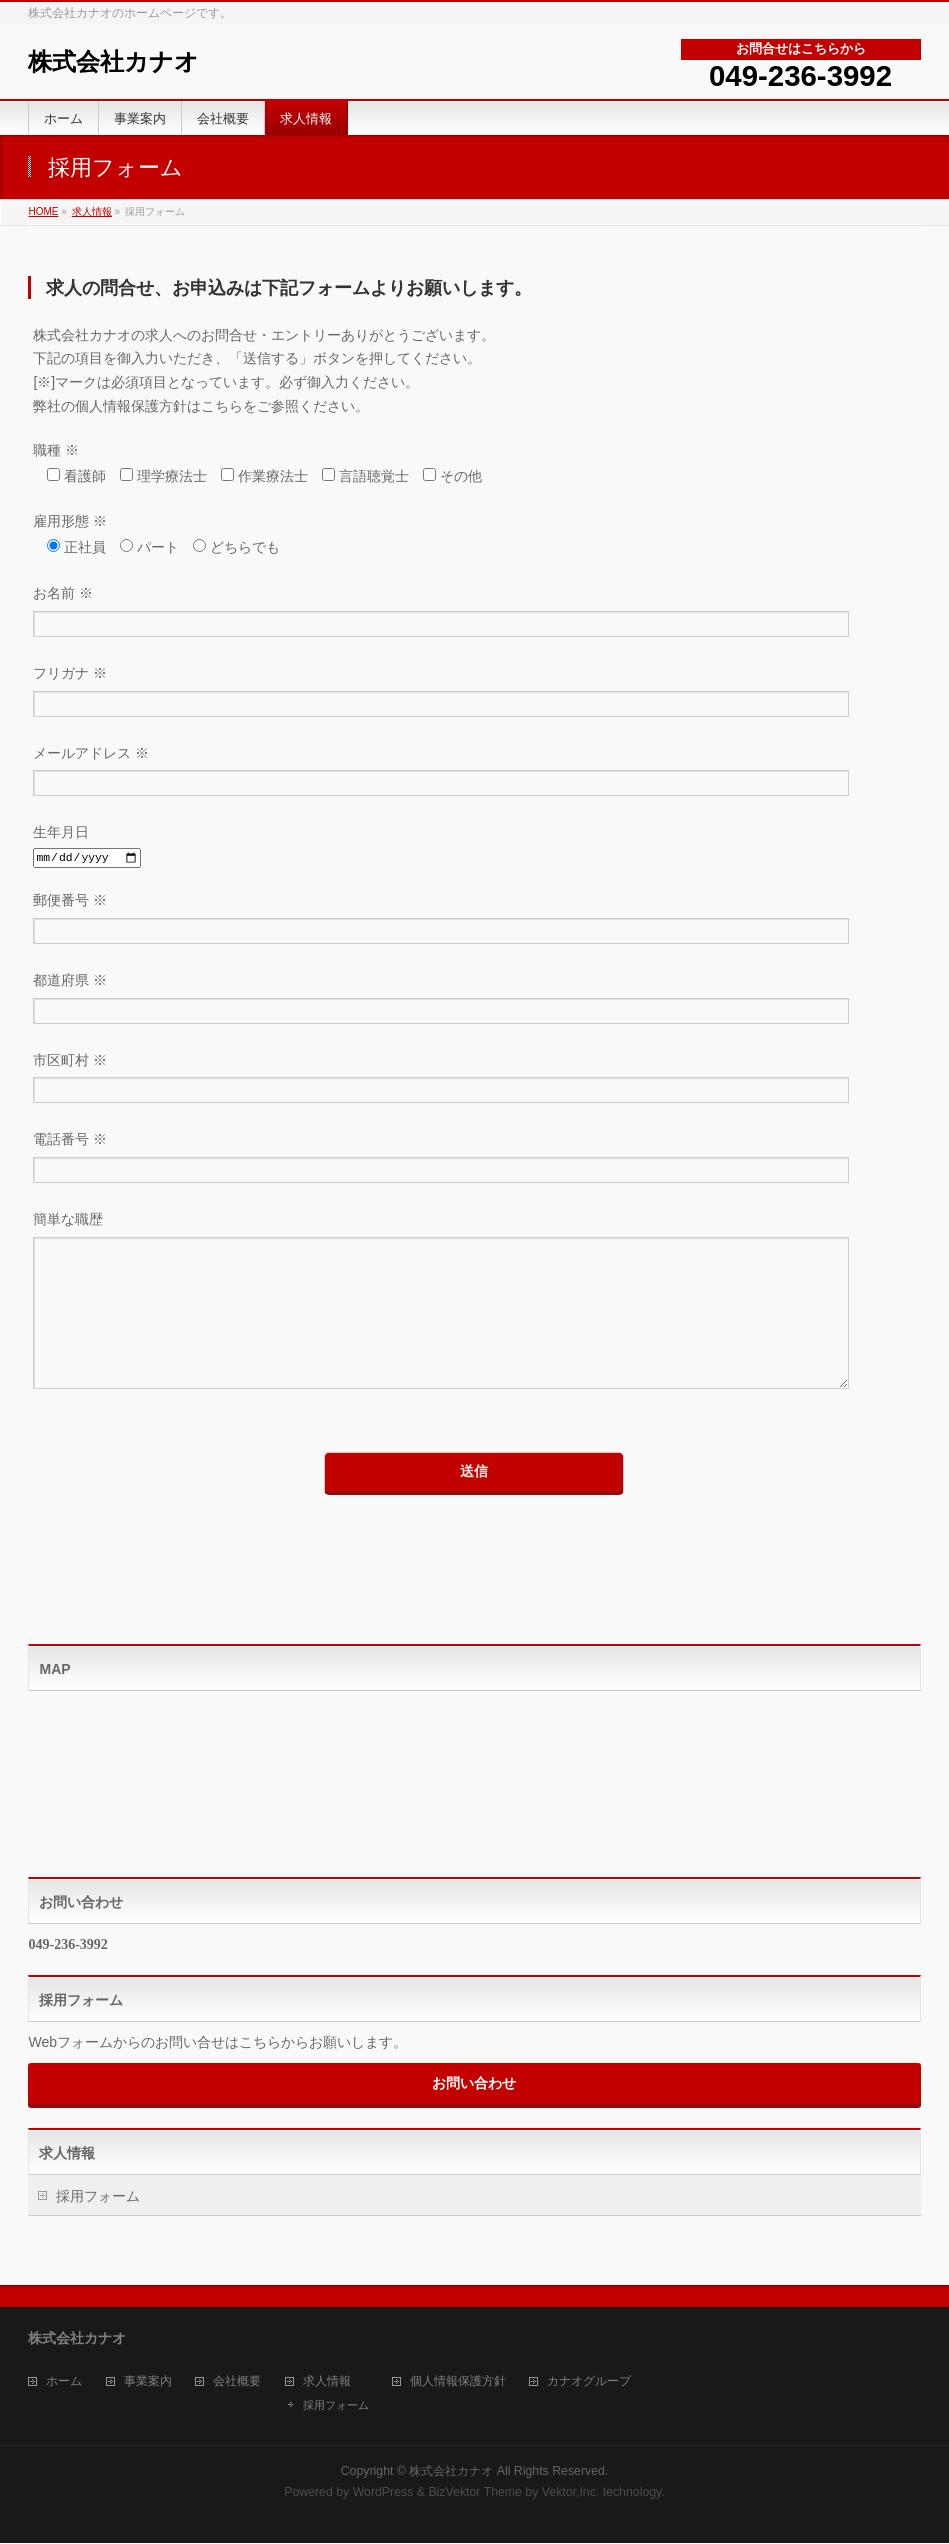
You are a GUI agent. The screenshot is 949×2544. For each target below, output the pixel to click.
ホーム (64, 2382)
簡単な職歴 (474, 1321)
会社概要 (237, 2382)
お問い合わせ (474, 2113)
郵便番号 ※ (474, 920)
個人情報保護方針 (458, 2382)
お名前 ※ (474, 613)
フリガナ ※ (474, 693)
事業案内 (148, 2382)
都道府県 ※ (474, 1000)
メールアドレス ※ (474, 773)
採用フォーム (98, 2226)
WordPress (383, 2493)
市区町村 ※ (474, 1080)
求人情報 (92, 211)
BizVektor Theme (475, 2493)
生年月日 (474, 846)
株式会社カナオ (113, 61)
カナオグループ (589, 2382)
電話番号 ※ (474, 1159)
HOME (43, 211)
